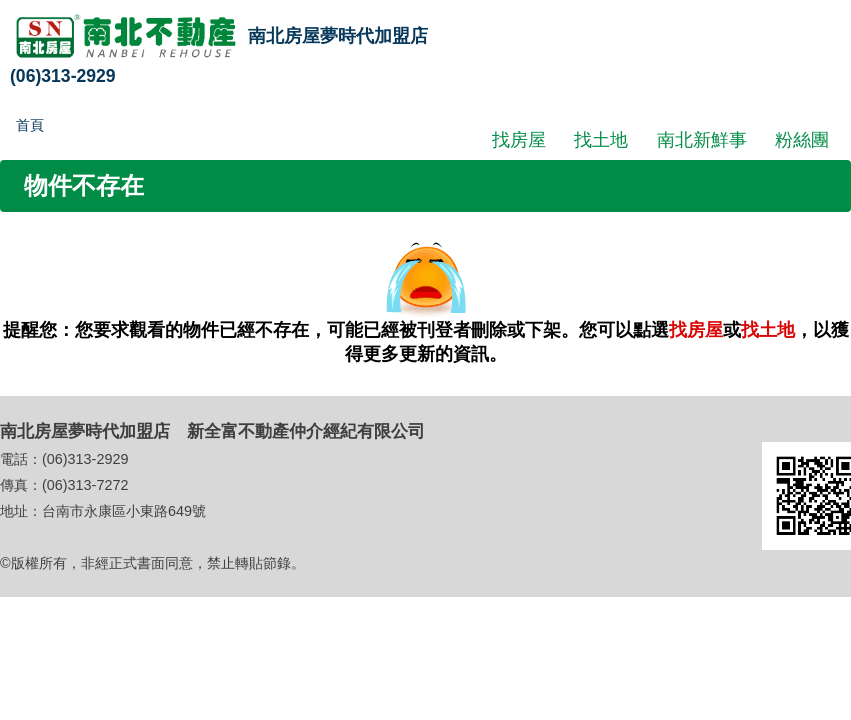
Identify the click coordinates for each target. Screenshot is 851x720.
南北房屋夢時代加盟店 (338, 36)
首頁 (30, 125)
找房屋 (519, 139)
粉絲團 (802, 139)
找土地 (601, 139)
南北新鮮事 (702, 139)
